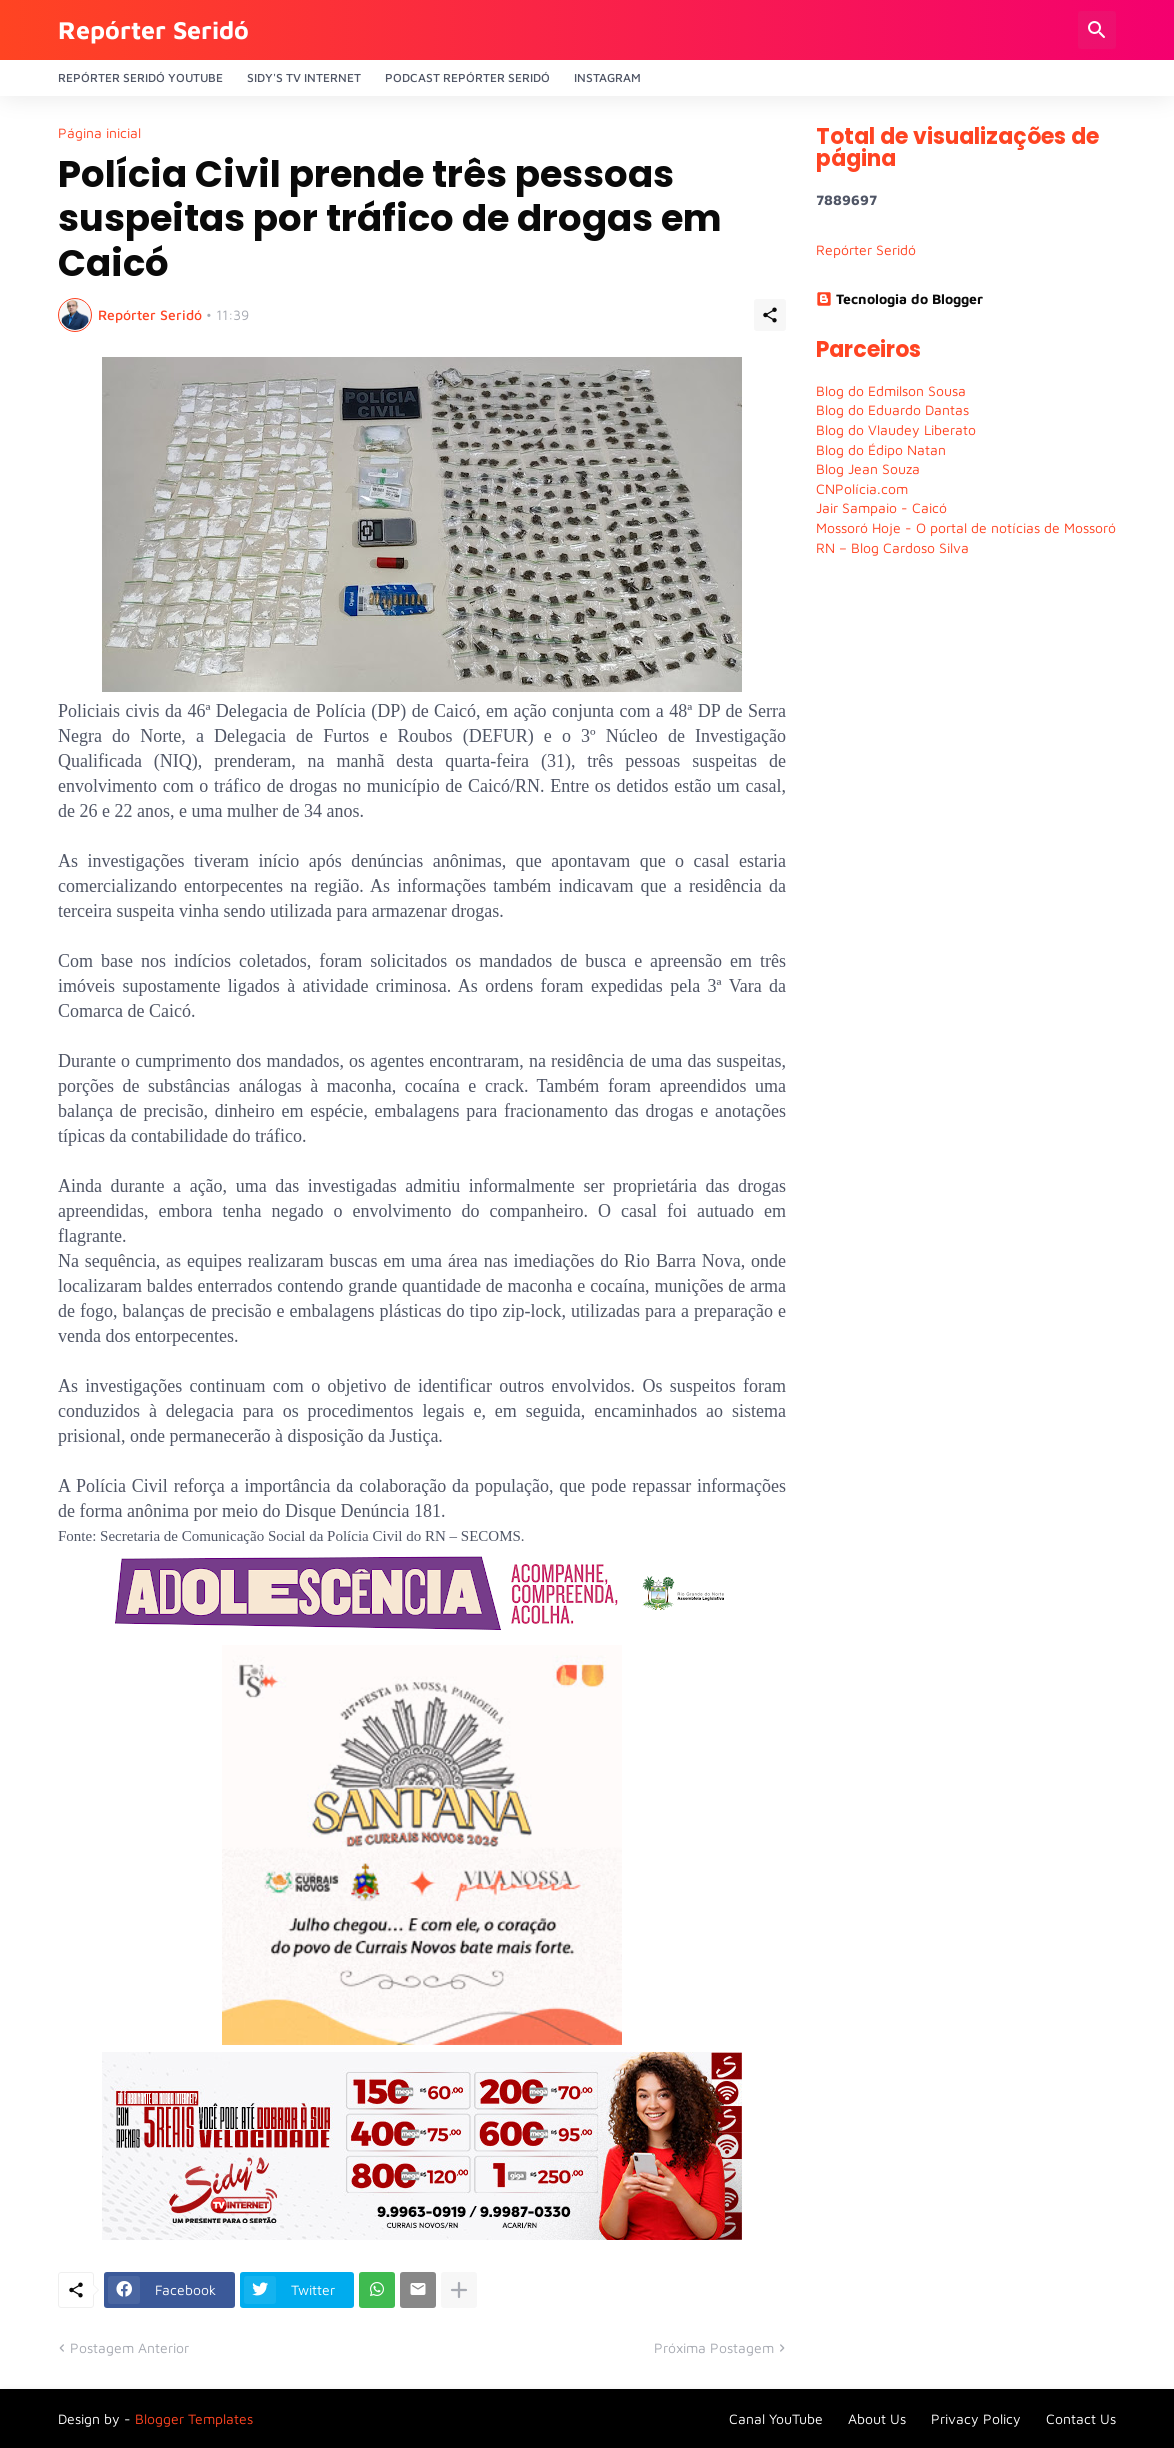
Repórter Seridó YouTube (140, 77)
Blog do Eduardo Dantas (892, 409)
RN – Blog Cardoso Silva (892, 547)
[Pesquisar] (1097, 30)
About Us (877, 2418)
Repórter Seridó (153, 29)
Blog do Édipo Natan (881, 449)
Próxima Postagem (714, 2347)
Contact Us (1081, 2418)
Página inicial (99, 133)
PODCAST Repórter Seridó (467, 77)
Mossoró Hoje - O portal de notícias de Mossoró (966, 527)
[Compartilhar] (770, 315)
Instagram (607, 77)
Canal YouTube (776, 2418)
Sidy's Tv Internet (304, 77)
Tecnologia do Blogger (899, 298)
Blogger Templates (194, 2418)
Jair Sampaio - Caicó (881, 507)
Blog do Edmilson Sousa (891, 390)
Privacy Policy (976, 2418)
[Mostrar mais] (459, 2290)
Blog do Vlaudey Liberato (896, 429)
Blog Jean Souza (868, 468)
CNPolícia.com (862, 488)
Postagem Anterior (129, 2347)
